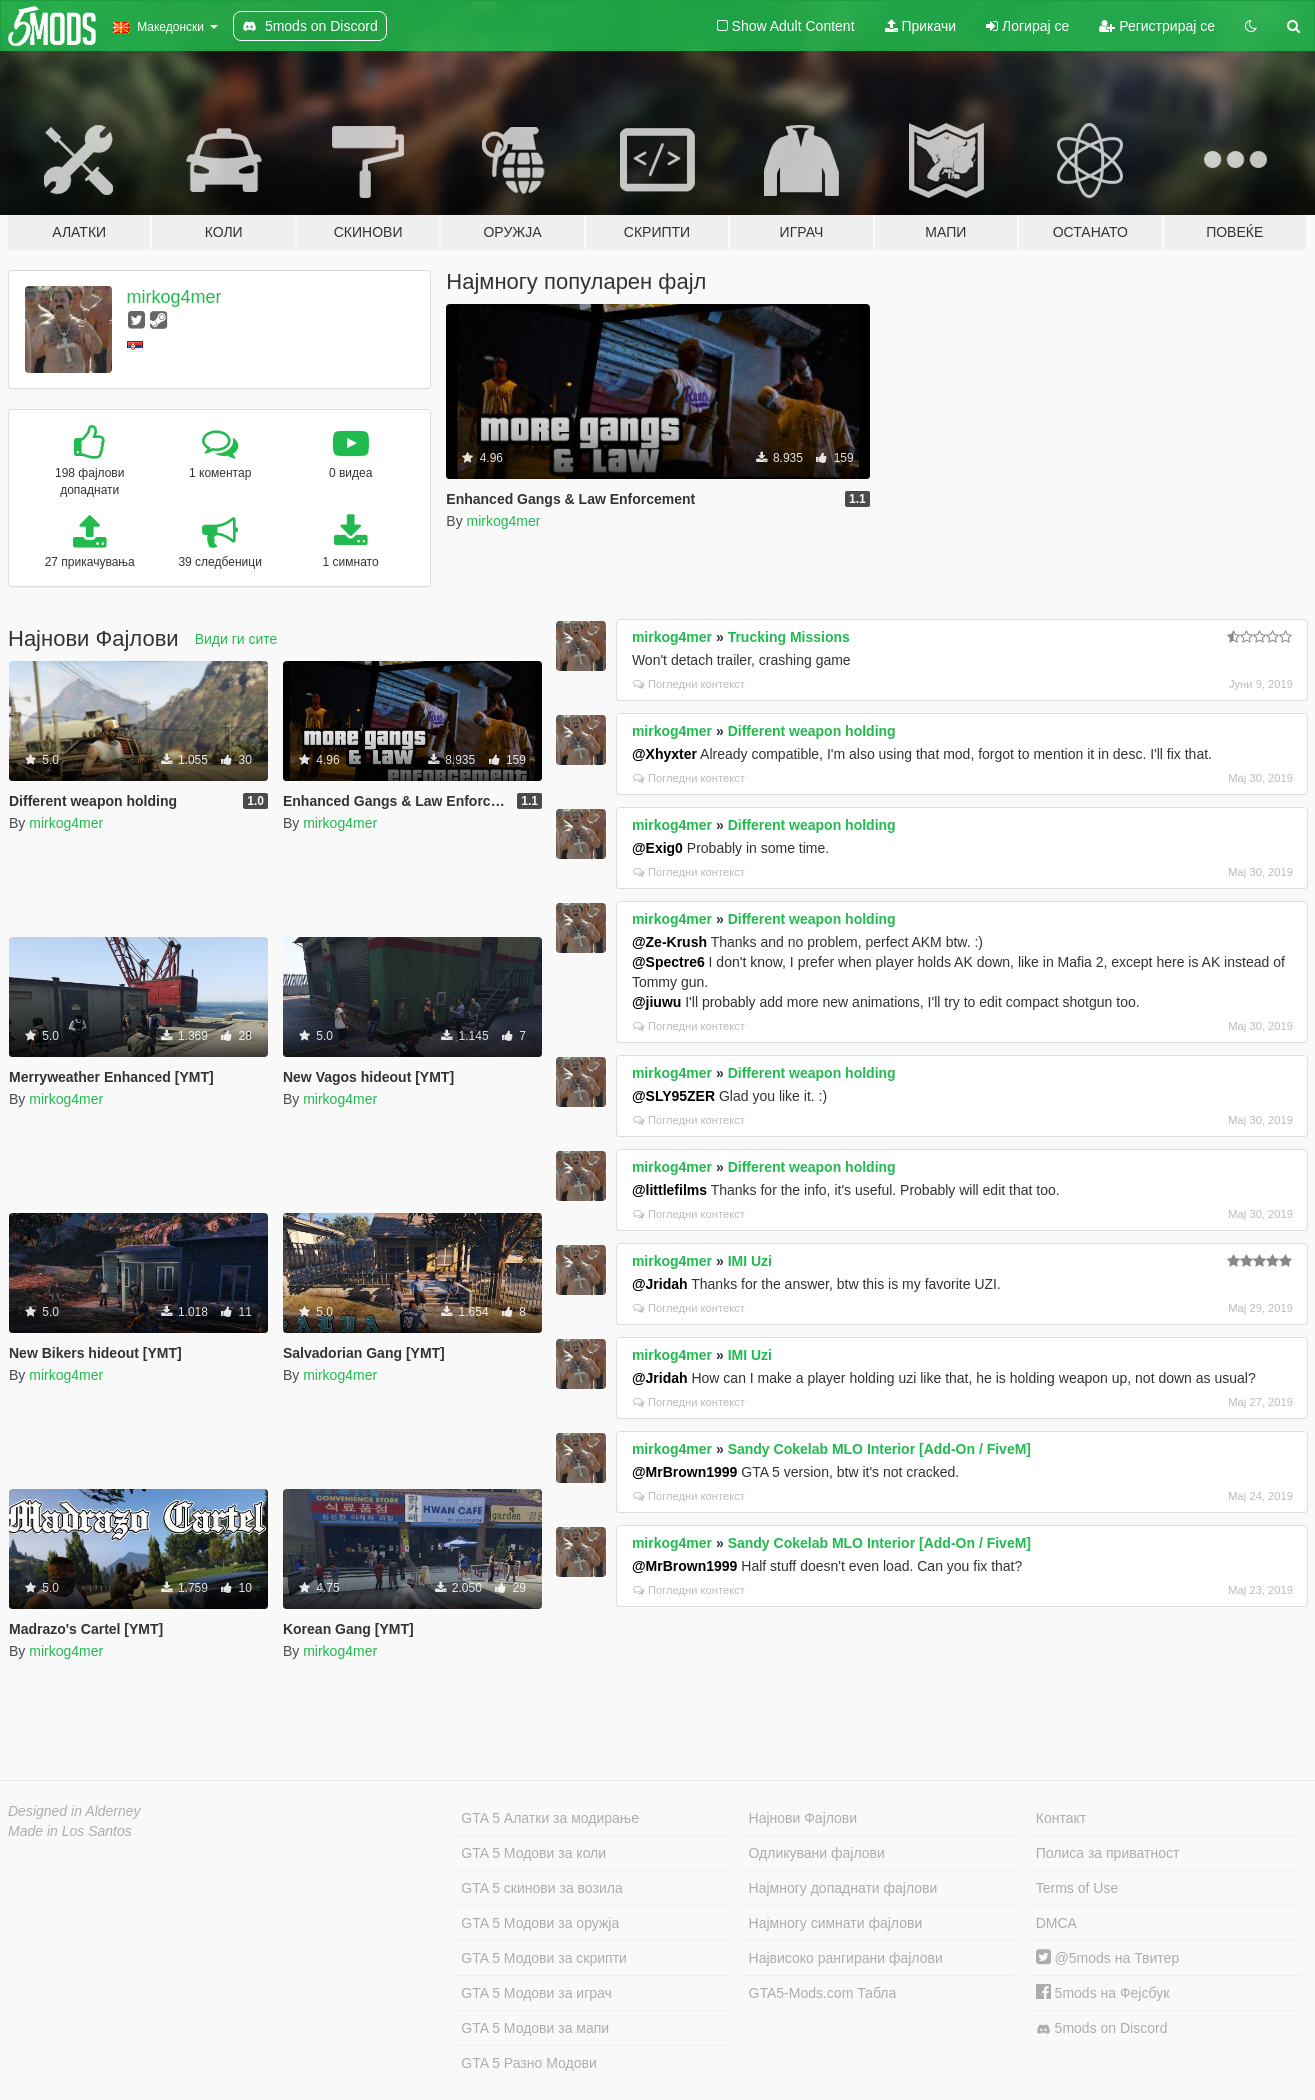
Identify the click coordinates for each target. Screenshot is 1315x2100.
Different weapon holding (812, 731)
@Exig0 (657, 848)
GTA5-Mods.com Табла (823, 1993)
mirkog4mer (174, 297)
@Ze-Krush (669, 942)
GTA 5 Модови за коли (533, 1853)
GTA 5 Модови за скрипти (544, 1958)
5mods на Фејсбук (1103, 1993)
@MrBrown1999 (684, 1472)
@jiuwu (656, 1002)
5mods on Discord (1102, 2028)
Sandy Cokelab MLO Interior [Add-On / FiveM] (879, 1449)
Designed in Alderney (74, 1811)
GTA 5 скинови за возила (541, 1888)
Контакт (1061, 1818)
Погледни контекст (689, 684)
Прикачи (921, 26)
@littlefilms (669, 1190)
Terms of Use (1077, 1888)
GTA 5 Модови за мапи (535, 2028)
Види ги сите (236, 639)
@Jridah (660, 1284)
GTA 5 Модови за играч (536, 1993)
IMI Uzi (750, 1261)
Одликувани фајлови (817, 1853)
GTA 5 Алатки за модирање (550, 1818)
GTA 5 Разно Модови (528, 2063)
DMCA (1056, 1923)
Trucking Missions (789, 637)
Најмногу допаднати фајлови (843, 1888)
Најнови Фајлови (803, 1818)
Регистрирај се (1157, 26)
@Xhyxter (664, 754)
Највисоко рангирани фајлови (846, 1958)
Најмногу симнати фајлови (836, 1923)
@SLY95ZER (673, 1096)
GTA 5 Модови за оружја (540, 1923)
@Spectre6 (668, 962)
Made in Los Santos (70, 1831)
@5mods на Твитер (1107, 1958)
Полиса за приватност (1108, 1853)
